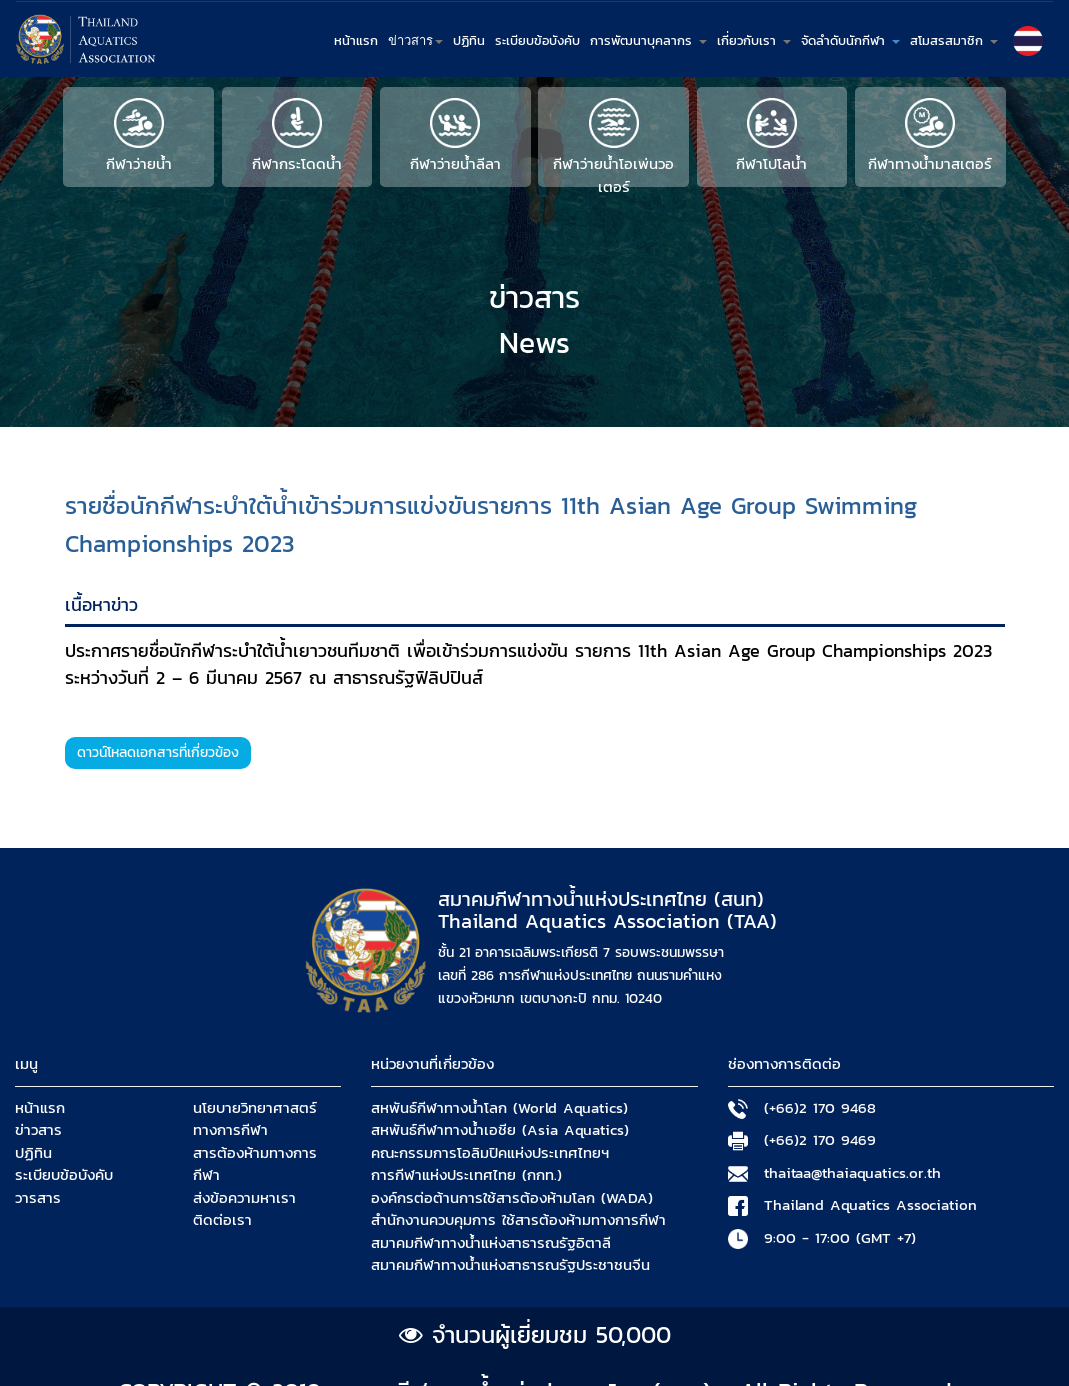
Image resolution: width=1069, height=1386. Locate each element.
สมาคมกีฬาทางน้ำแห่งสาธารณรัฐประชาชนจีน (510, 1265)
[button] (1028, 41)
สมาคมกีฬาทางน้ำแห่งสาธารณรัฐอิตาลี (491, 1243)
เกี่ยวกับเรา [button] (754, 40)
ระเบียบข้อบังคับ (537, 40)
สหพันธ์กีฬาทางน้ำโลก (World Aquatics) (499, 1108)
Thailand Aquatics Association (870, 1205)
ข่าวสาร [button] (415, 40)
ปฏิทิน (469, 40)
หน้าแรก (356, 40)
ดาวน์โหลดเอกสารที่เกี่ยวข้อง (158, 752)
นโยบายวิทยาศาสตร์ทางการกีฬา (255, 1119)
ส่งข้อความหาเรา (244, 1198)
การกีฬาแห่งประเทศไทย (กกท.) (466, 1175)
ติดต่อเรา (222, 1220)
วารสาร (38, 1198)
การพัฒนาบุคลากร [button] (648, 40)
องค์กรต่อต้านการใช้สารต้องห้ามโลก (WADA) (512, 1198)
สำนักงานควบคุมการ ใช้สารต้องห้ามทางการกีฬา (518, 1220)
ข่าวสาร (38, 1130)
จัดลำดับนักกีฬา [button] (850, 40)
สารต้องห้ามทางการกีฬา (255, 1164)
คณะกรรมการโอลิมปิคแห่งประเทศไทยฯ (490, 1153)
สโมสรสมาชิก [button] (954, 40)
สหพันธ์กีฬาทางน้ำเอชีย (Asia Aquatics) (500, 1130)
